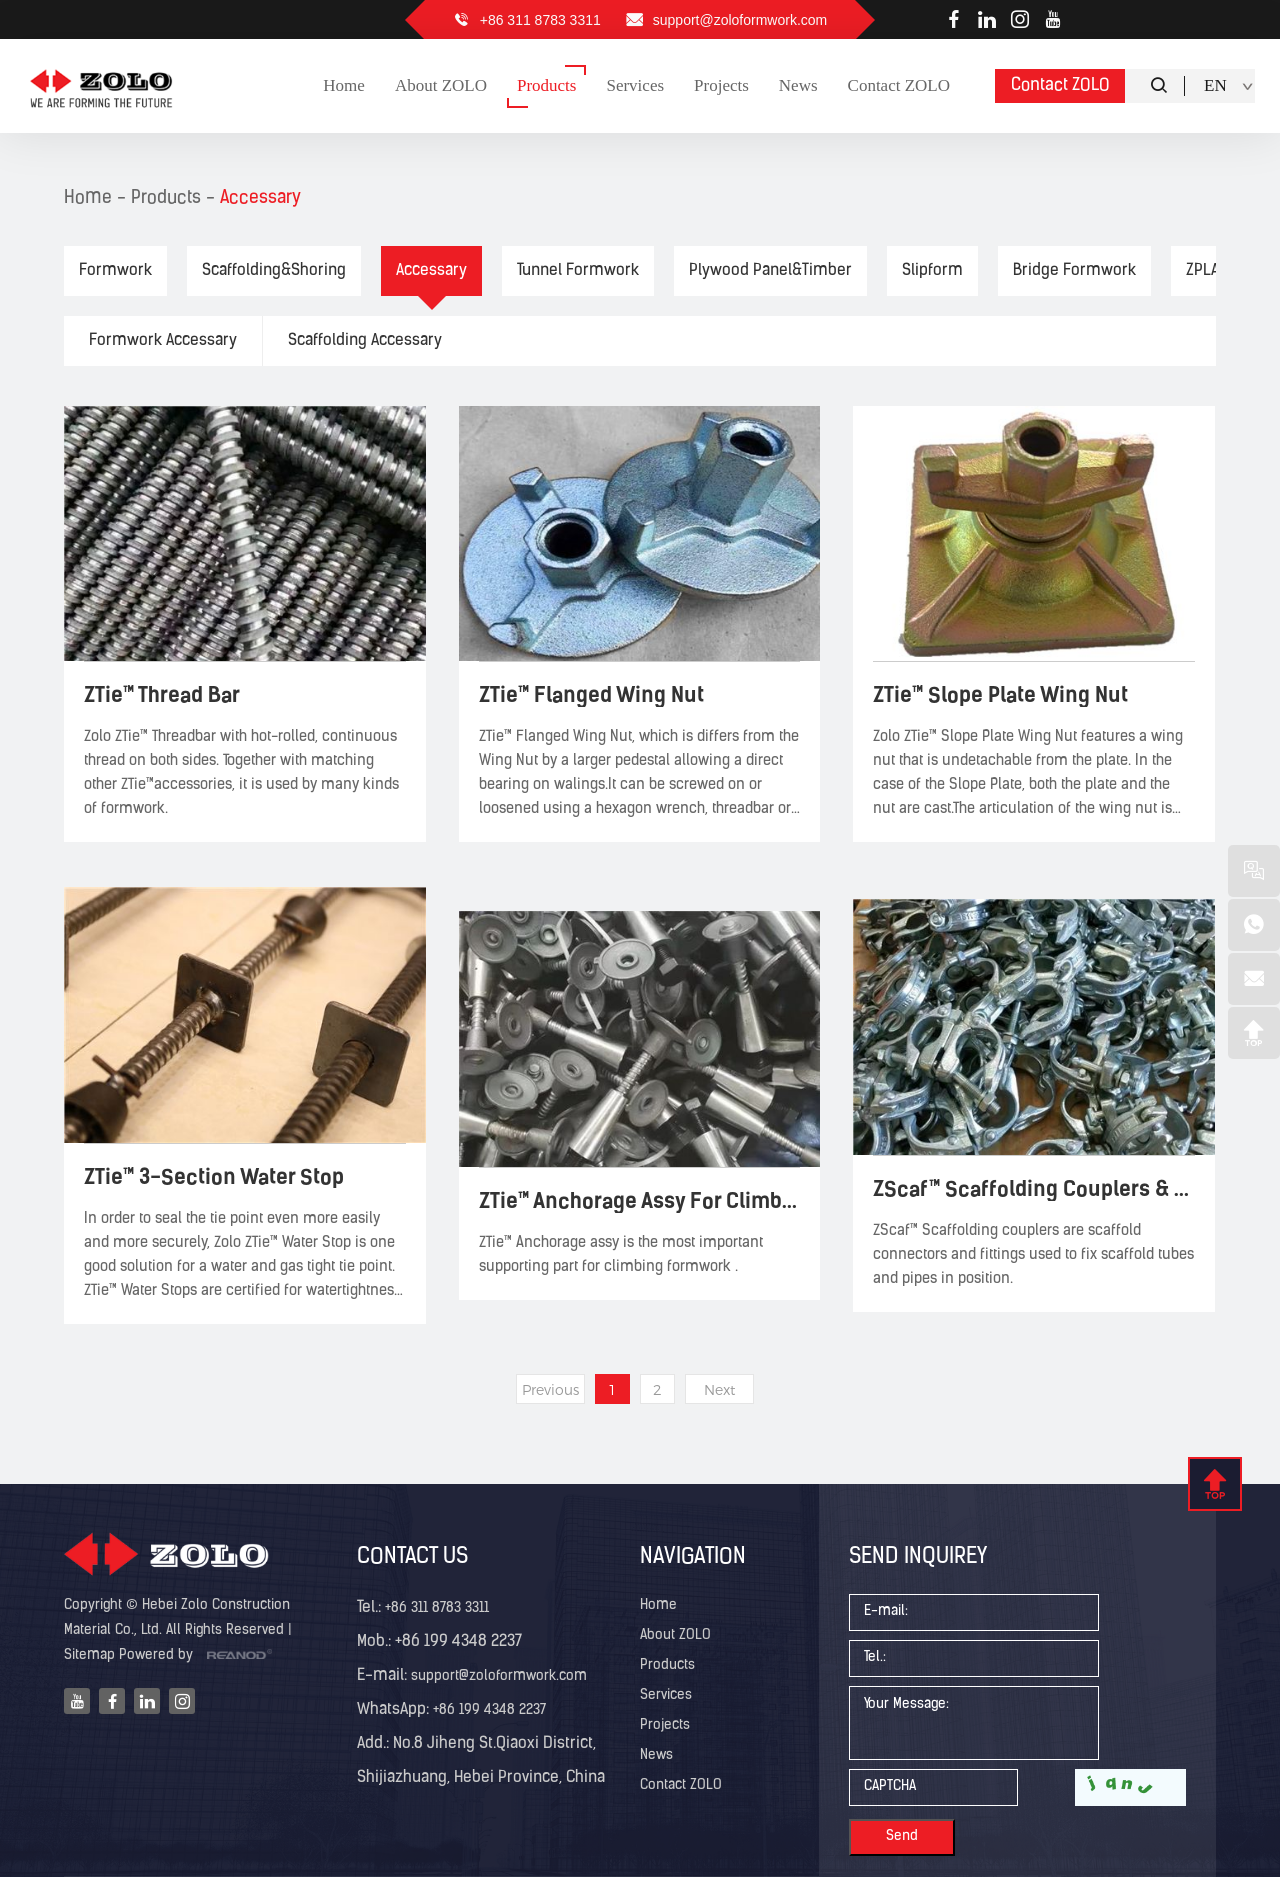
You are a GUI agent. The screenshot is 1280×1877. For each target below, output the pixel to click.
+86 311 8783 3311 (540, 20)
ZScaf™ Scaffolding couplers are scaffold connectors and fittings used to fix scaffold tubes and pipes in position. (1033, 1255)
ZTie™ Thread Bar (162, 694)
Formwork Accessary (163, 341)
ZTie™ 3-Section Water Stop (214, 1176)
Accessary (260, 198)
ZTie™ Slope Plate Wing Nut (1000, 694)
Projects (665, 1725)
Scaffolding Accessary (365, 341)
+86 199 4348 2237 (487, 1710)
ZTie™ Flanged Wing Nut (591, 694)
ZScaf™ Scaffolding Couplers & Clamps (1034, 1188)
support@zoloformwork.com (740, 20)
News (656, 1755)
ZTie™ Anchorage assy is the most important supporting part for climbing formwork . (621, 1255)
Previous (550, 1390)
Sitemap (89, 1655)
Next (719, 1390)
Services (666, 1695)
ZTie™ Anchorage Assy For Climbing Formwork (640, 1200)
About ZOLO (675, 1635)
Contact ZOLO (1060, 85)
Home (88, 198)
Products (166, 198)
